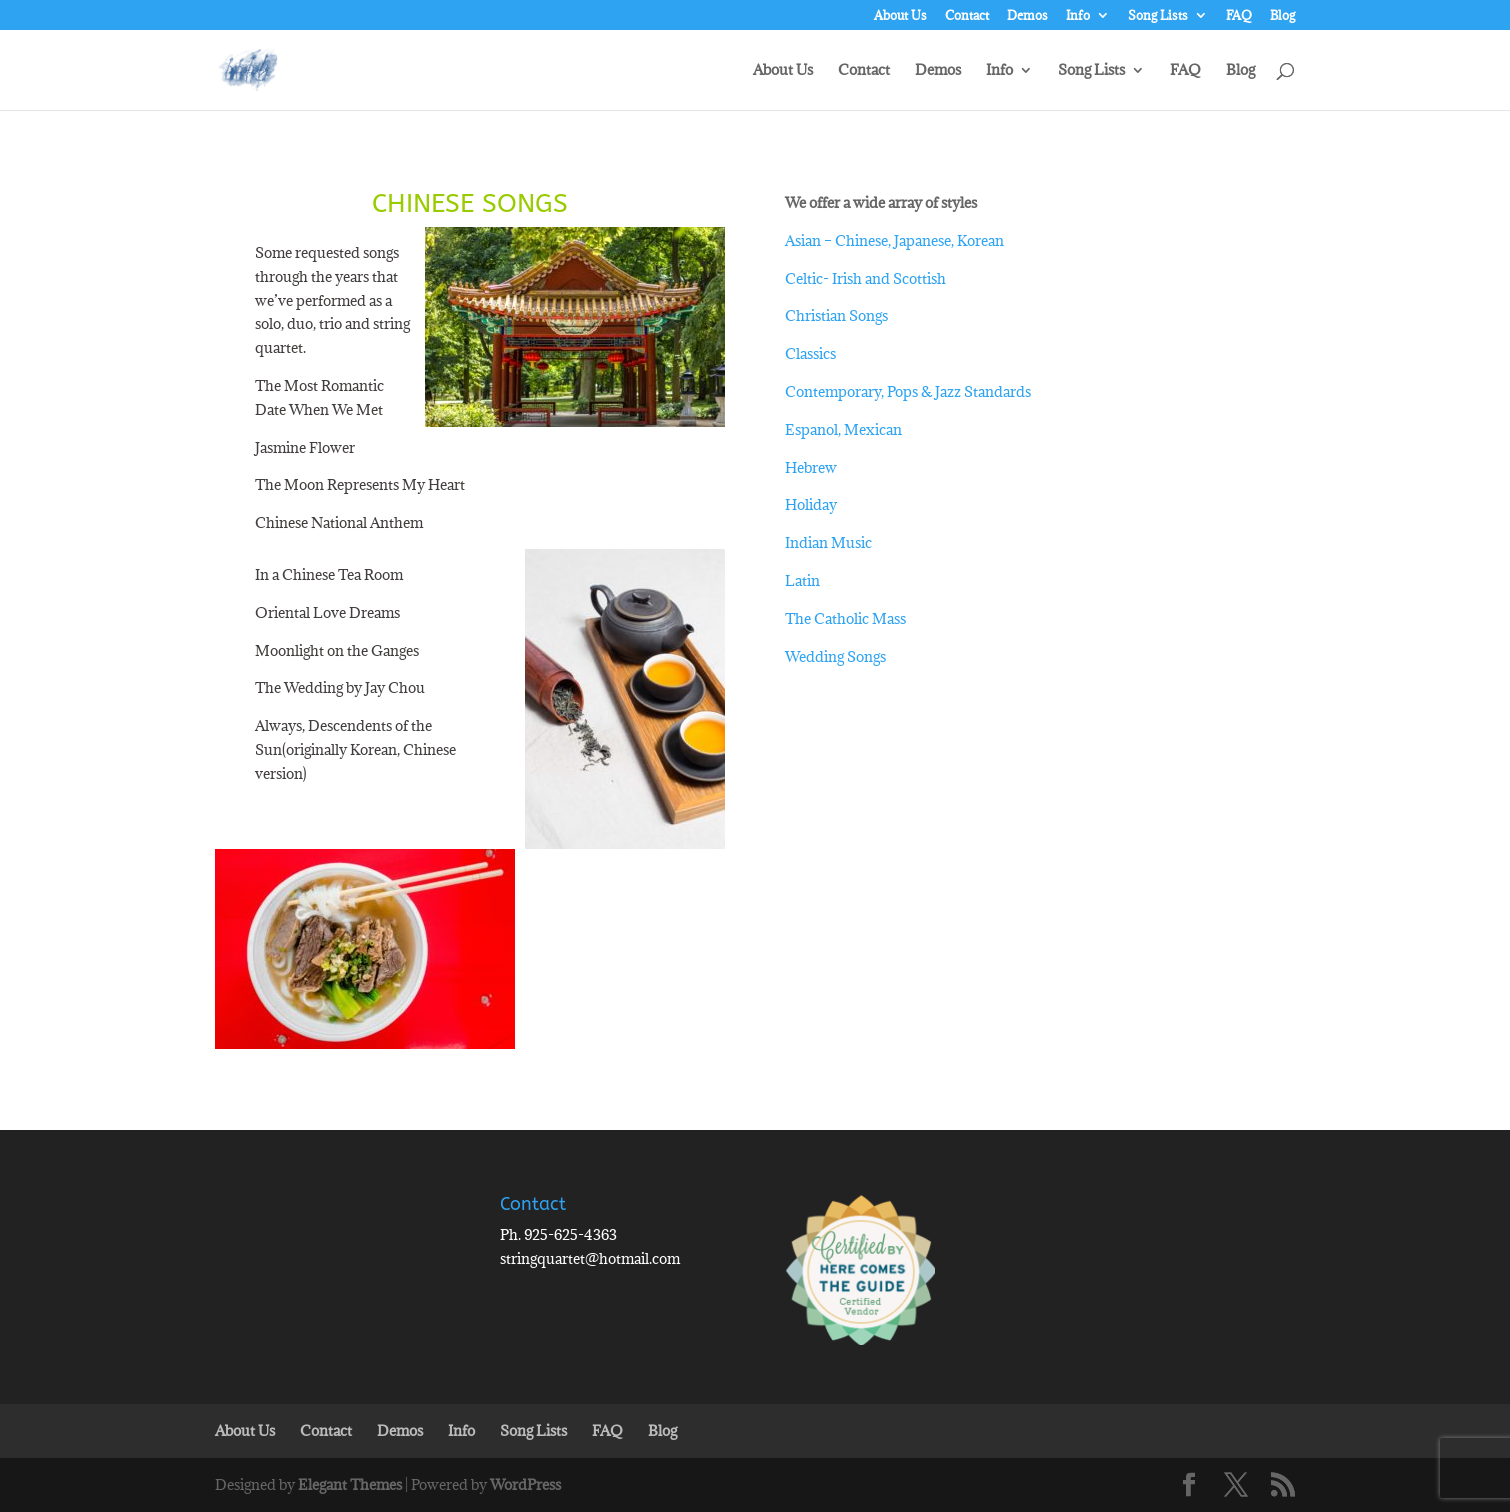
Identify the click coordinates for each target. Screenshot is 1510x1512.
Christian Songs (836, 315)
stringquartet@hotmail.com (590, 1258)
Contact (967, 16)
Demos (1027, 16)
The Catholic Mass (845, 618)
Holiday (811, 504)
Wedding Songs (835, 656)
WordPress (525, 1484)
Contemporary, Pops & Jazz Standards (908, 391)
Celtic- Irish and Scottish (865, 278)
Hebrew (811, 467)
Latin (802, 580)
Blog (1282, 16)
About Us (900, 16)
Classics (810, 353)
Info (1078, 16)
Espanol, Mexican (843, 429)
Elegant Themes (350, 1484)
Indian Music (828, 542)
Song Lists (1158, 16)
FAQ (1239, 16)
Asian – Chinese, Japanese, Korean (894, 240)
